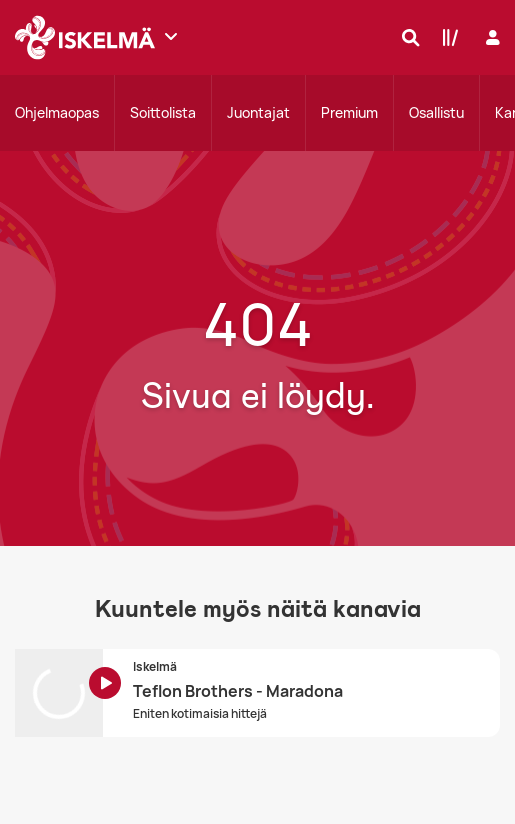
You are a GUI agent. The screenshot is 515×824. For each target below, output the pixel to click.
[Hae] (406, 37)
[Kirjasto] (446, 37)
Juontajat (258, 112)
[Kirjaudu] (490, 37)
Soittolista (163, 112)
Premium (349, 112)
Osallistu (436, 112)
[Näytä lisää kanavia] (171, 36)
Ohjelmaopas (57, 112)
